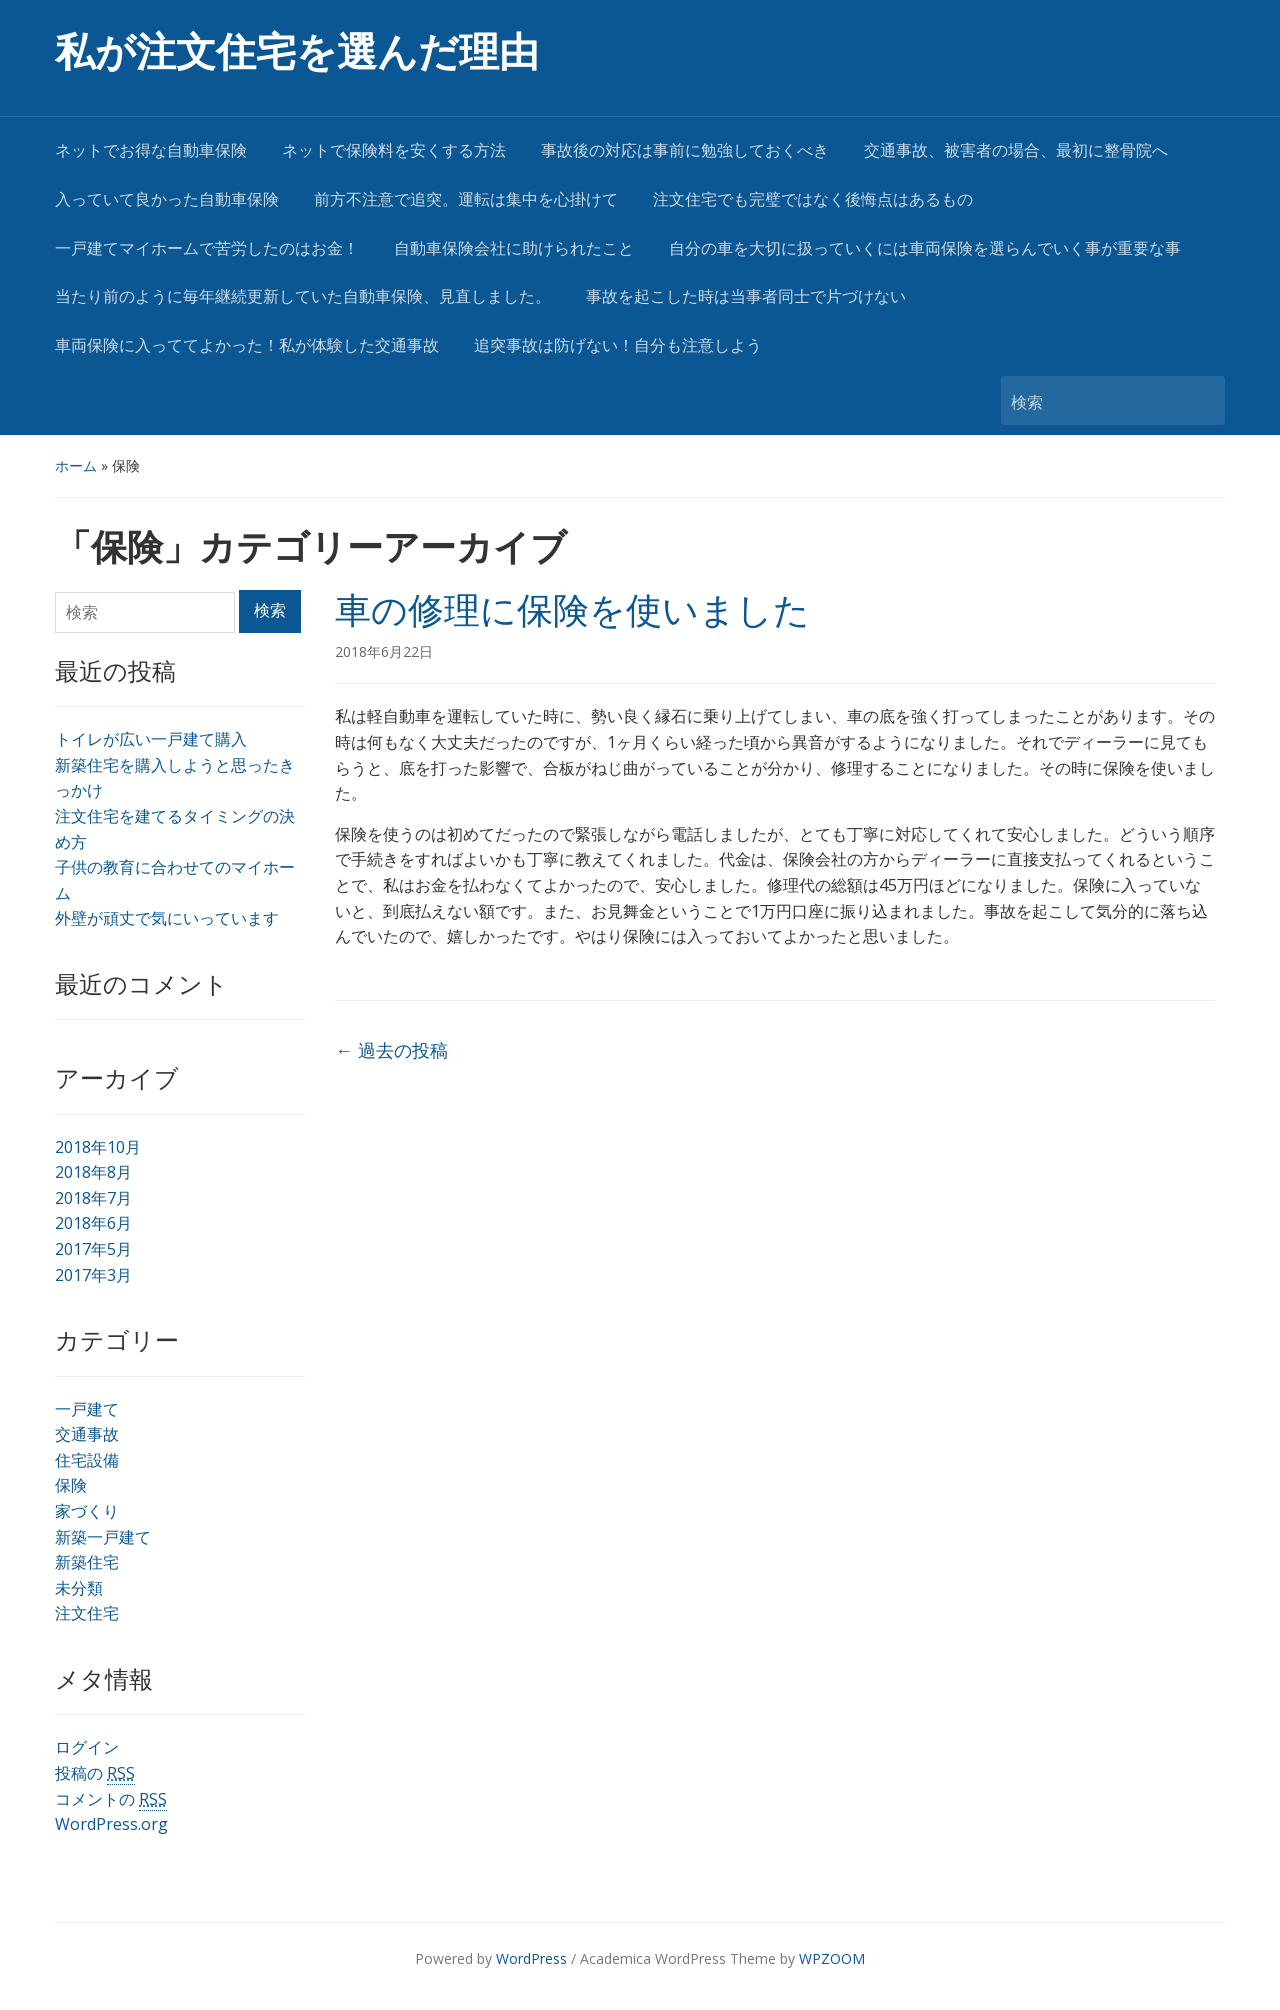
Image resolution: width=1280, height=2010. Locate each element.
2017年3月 (93, 1275)
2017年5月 (93, 1249)
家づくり (87, 1511)
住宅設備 (87, 1460)
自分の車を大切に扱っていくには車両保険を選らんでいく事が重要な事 (925, 248)
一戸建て (87, 1409)
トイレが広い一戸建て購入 (151, 739)
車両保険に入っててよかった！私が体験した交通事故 (247, 345)
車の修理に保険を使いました (572, 611)
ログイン (87, 1747)
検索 (1200, 400)
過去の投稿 (391, 1050)
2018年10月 (98, 1147)
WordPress (531, 1958)
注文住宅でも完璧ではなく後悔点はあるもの (813, 199)
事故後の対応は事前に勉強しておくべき (685, 150)
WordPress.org (111, 1824)
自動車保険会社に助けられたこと (514, 248)
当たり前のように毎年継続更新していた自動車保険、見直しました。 (303, 296)
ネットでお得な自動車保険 (151, 150)
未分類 (79, 1588)
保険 (71, 1485)
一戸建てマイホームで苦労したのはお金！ (207, 248)
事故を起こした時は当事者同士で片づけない (746, 296)
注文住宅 (87, 1613)
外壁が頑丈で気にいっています (167, 918)
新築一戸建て (103, 1537)
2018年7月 (93, 1198)
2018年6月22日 (384, 651)
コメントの (111, 1799)
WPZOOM (832, 1958)
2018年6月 (93, 1223)
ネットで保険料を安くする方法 (394, 150)
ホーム (76, 465)
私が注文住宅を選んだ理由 (297, 52)
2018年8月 (93, 1172)
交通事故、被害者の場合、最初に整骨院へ (1016, 150)
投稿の (95, 1773)
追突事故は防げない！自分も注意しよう (618, 345)
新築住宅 (87, 1562)
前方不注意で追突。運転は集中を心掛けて (466, 199)
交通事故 (87, 1434)
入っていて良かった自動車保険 (167, 199)
